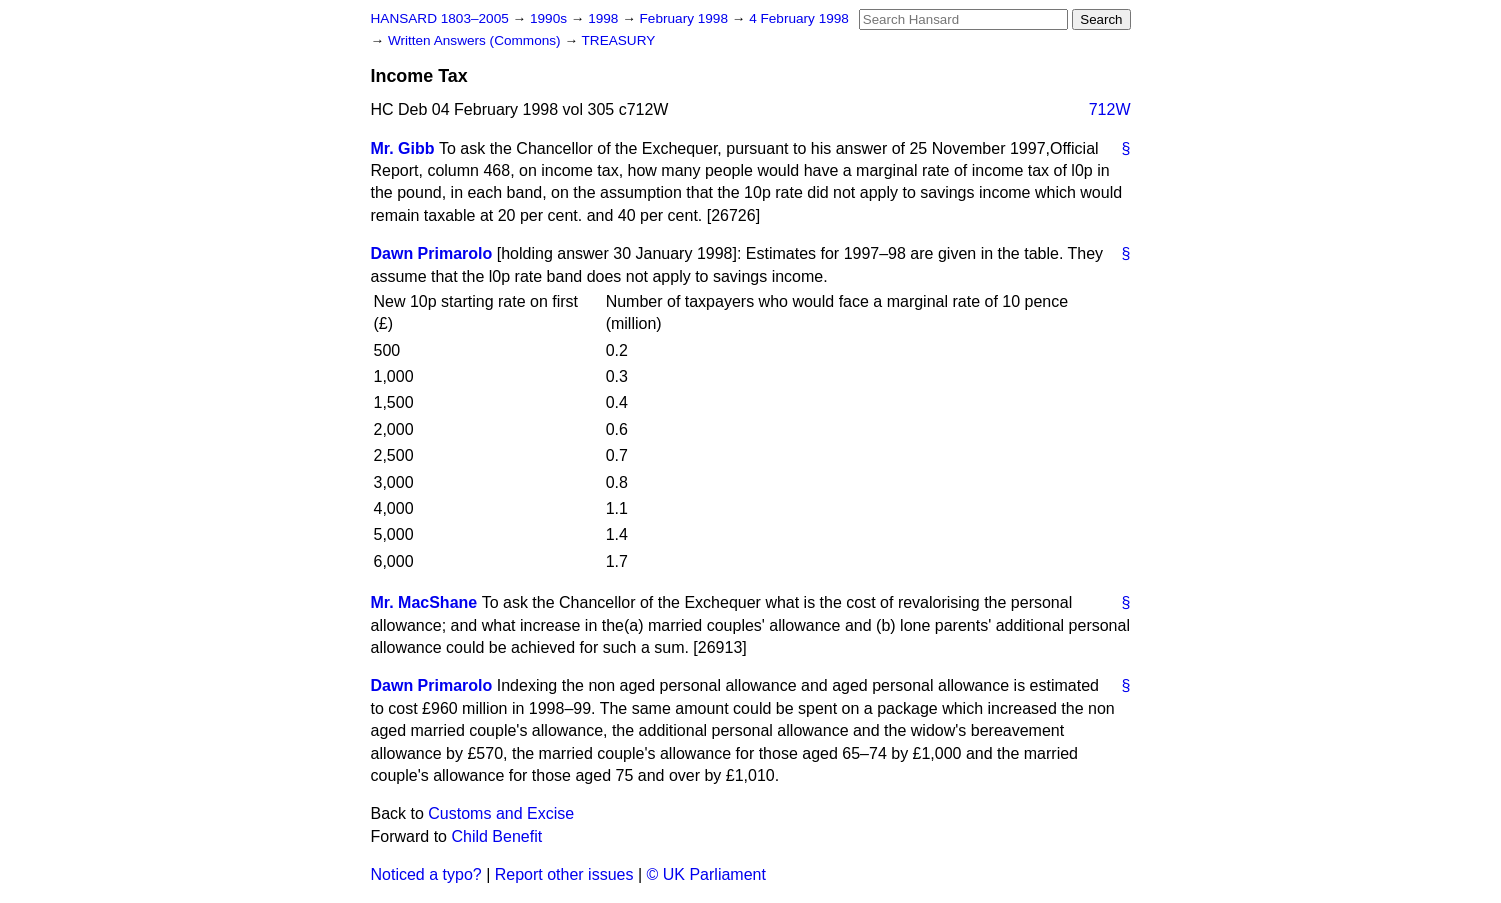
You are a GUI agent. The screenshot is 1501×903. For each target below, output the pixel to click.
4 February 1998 (799, 18)
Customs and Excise (501, 813)
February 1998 (686, 18)
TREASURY (619, 40)
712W (1110, 109)
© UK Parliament (706, 874)
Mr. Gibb (403, 148)
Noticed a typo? (426, 874)
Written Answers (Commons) (476, 40)
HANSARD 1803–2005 (440, 18)
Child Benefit (496, 836)
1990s (550, 18)
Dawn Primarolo (432, 253)
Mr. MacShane (424, 602)
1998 (605, 18)
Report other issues (564, 874)
